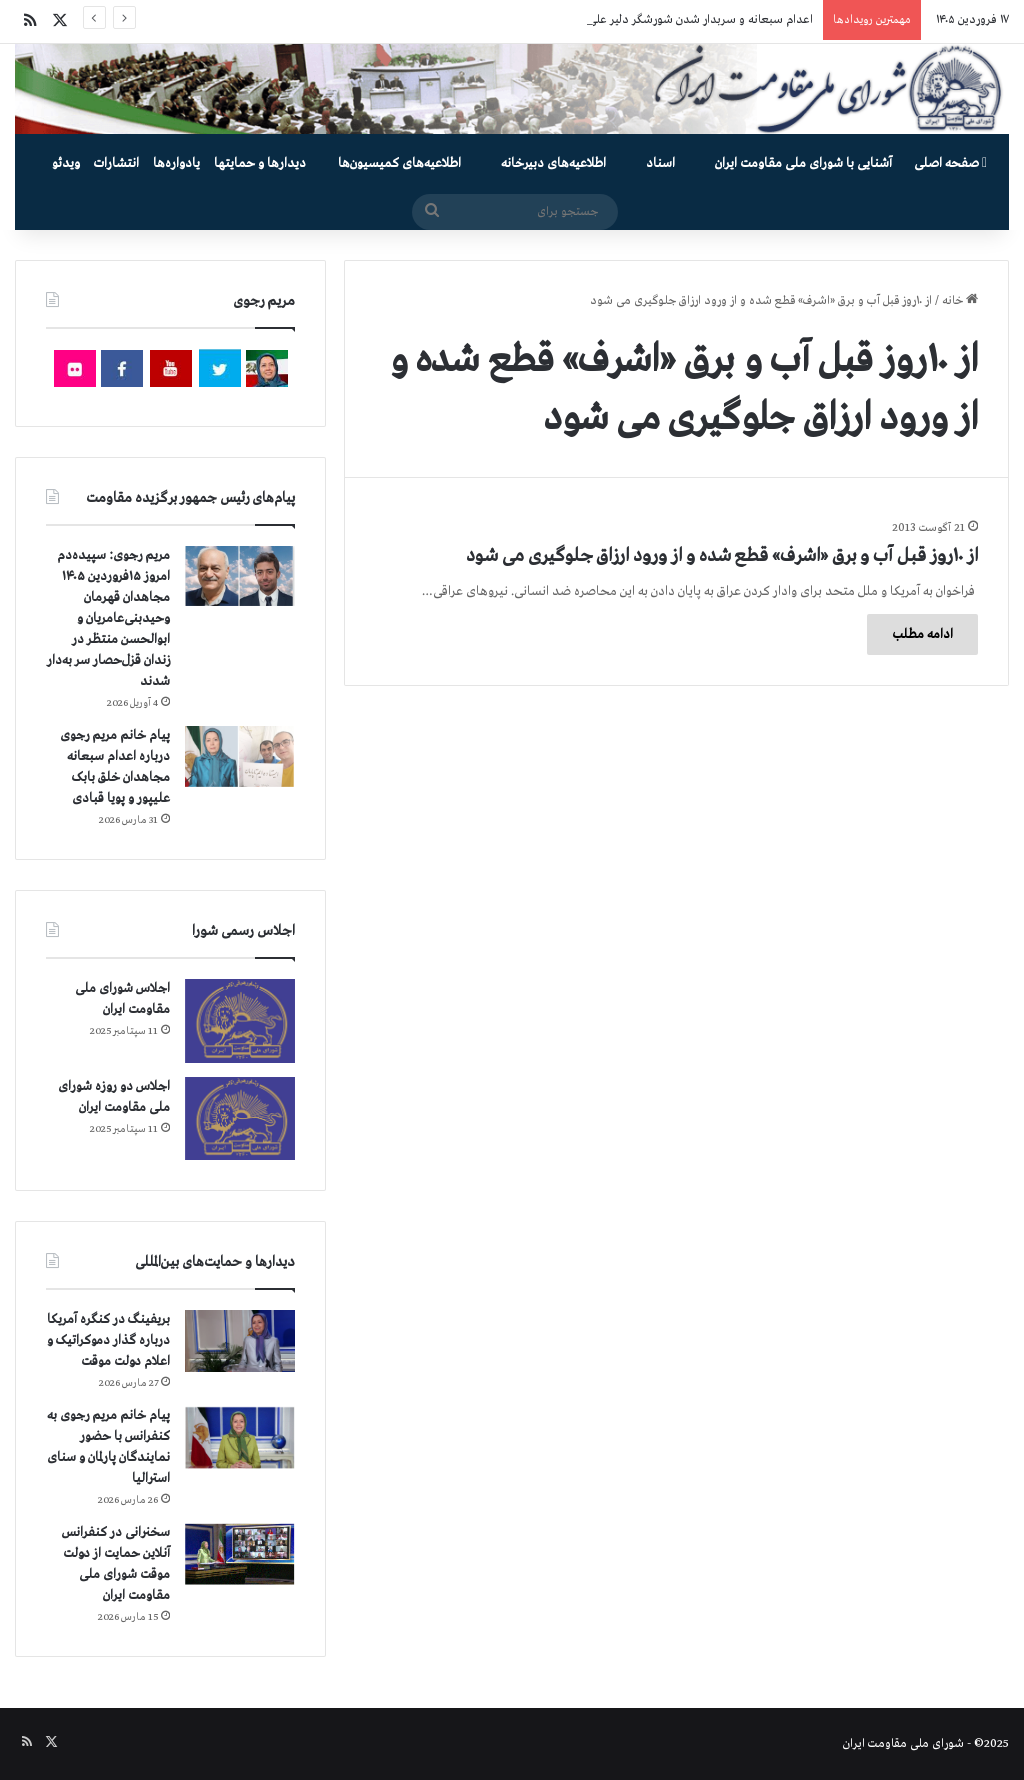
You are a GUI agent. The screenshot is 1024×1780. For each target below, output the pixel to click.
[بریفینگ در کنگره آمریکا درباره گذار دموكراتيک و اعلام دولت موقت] (240, 1341)
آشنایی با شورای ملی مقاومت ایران (803, 163)
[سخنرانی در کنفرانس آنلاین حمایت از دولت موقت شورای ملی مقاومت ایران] (240, 1554)
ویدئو (66, 163)
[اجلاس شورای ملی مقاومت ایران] (240, 1020)
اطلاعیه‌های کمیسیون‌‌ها (399, 163)
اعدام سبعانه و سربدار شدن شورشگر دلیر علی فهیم (687, 20)
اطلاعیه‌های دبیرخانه (553, 163)
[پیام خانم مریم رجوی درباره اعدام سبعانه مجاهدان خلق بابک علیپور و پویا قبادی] (240, 756)
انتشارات (116, 163)
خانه (960, 301)
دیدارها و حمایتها (260, 163)
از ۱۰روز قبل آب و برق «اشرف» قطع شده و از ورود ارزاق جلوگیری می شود (722, 556)
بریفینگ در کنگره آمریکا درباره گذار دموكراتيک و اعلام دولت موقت (108, 1340)
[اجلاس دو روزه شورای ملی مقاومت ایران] (240, 1118)
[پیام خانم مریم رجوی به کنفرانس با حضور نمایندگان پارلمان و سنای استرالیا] (240, 1438)
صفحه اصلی (950, 163)
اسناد (660, 163)
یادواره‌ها (176, 163)
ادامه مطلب (922, 634)
